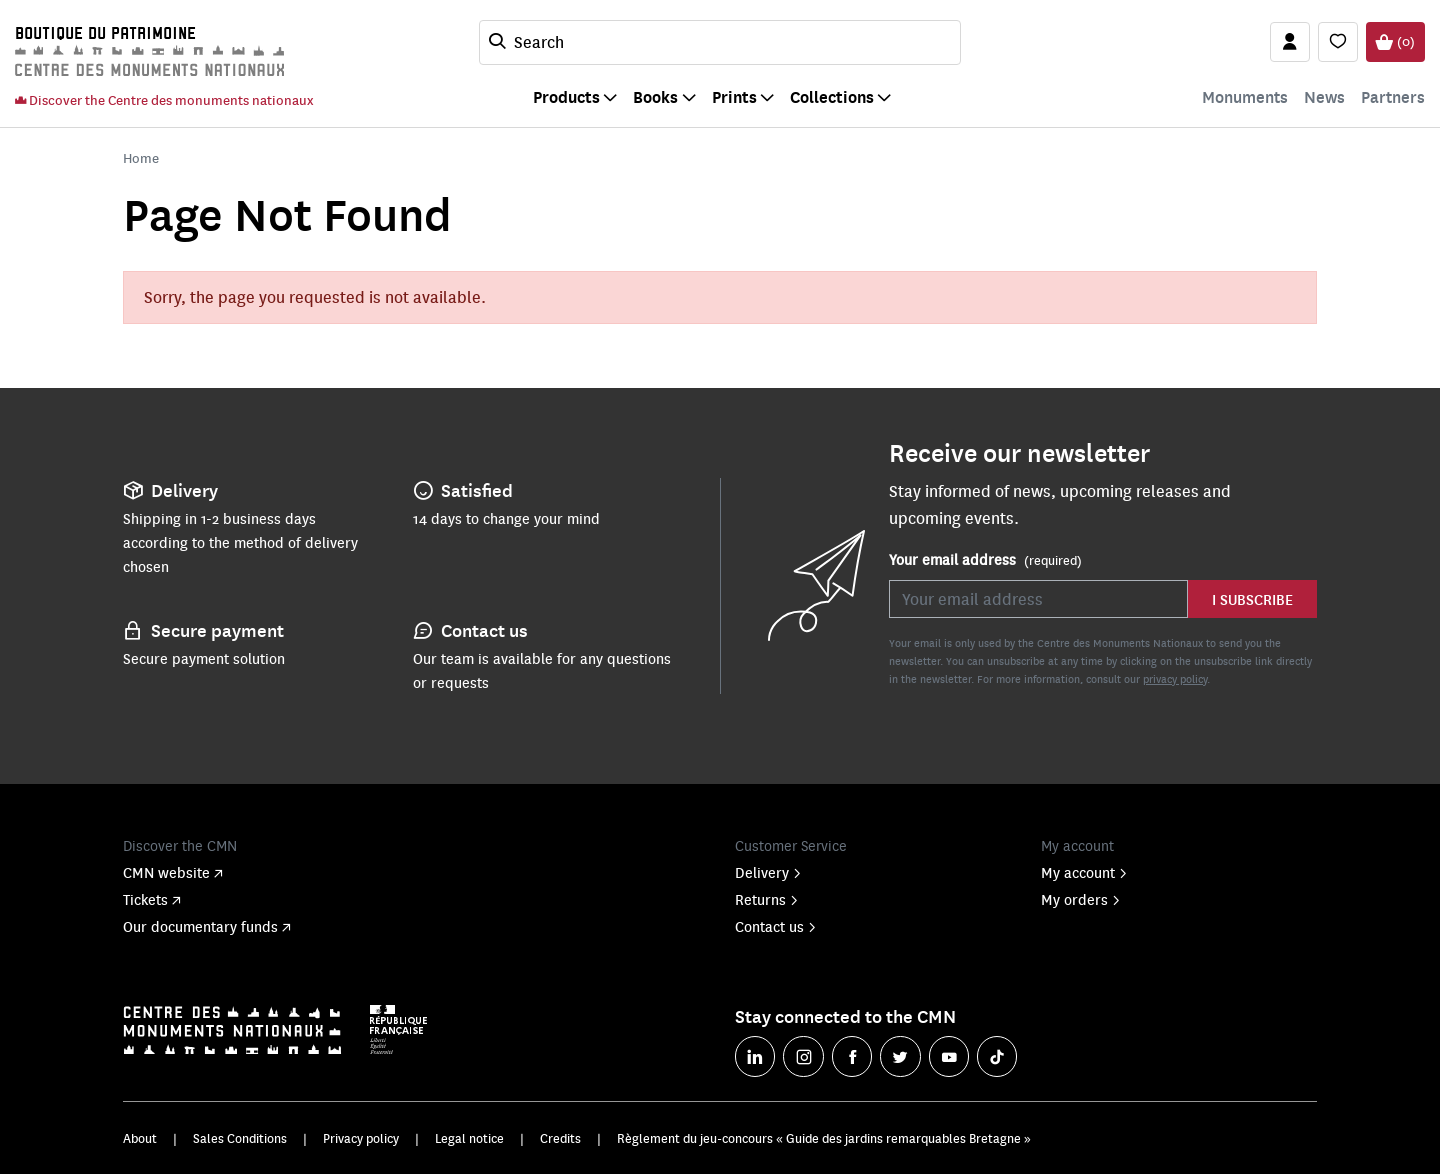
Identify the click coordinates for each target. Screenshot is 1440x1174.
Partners (1393, 96)
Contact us (776, 926)
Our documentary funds (207, 926)
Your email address (985, 560)
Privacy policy (361, 1138)
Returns (767, 899)
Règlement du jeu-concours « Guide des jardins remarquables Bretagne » (824, 1138)
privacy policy (1175, 678)
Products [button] (566, 96)
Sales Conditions (240, 1138)
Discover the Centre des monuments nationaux (164, 99)
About (140, 1138)
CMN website (173, 872)
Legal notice (469, 1138)
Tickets (152, 899)
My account (1084, 872)
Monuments (1245, 96)
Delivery (768, 872)
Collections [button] (832, 96)
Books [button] (655, 96)
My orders (1081, 899)
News (1324, 96)
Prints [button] (734, 96)
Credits (560, 1138)
